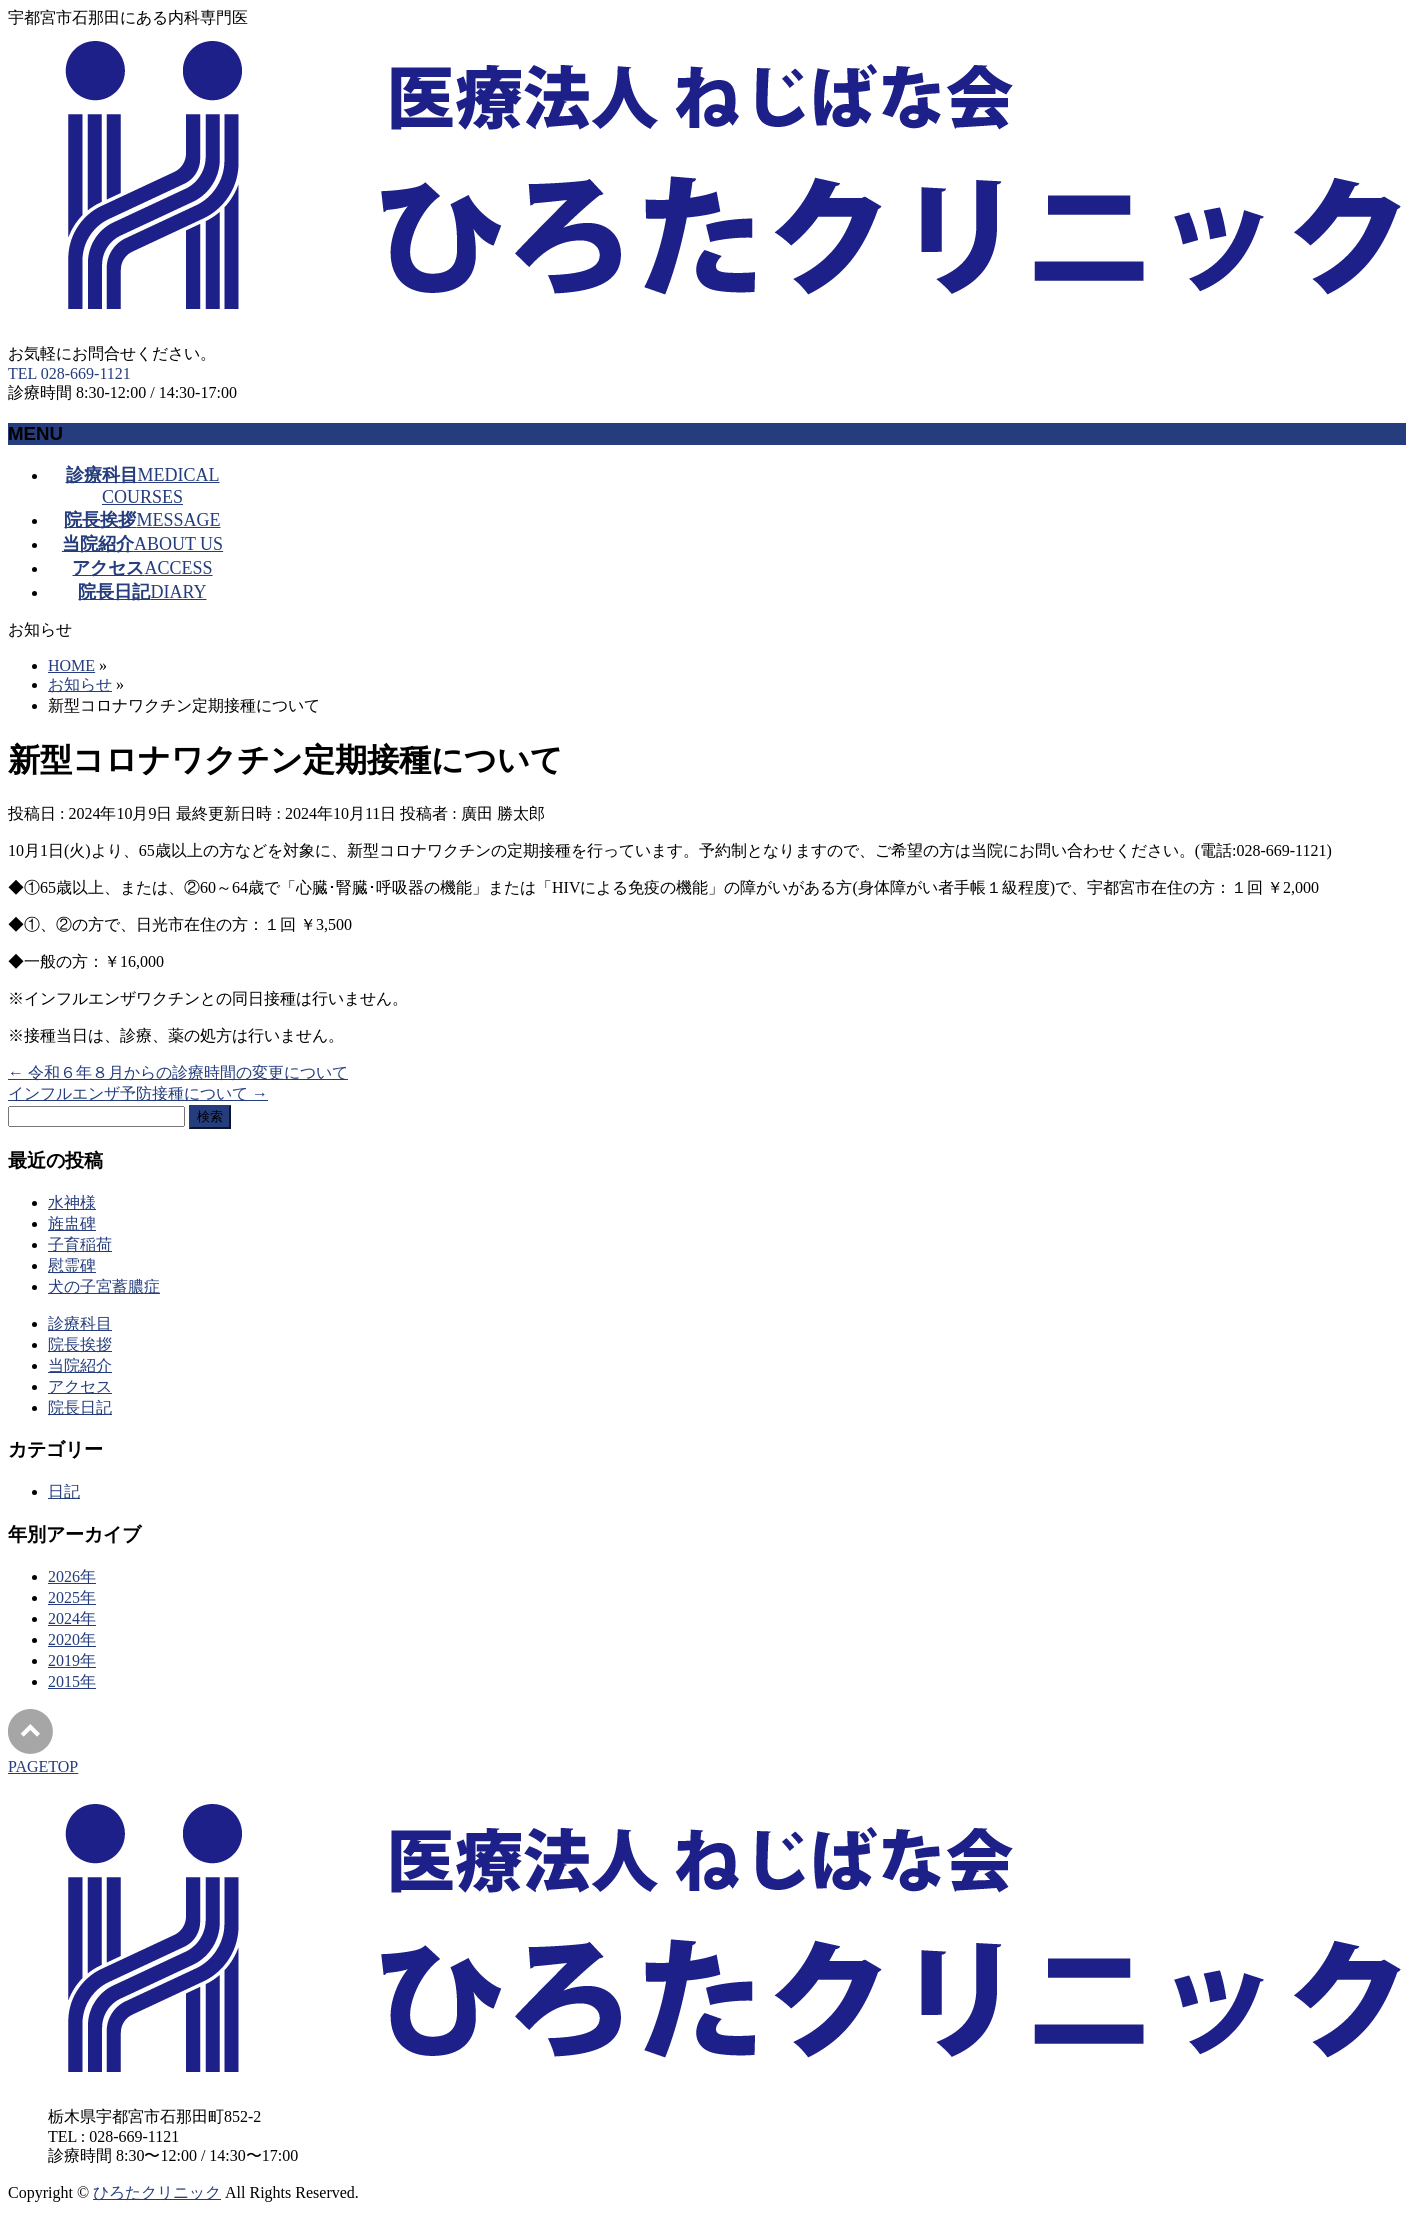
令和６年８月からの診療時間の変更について (178, 1072)
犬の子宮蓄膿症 (104, 1286)
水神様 (72, 1202)
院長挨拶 (80, 1344)
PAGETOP (43, 1766)
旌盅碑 (72, 1223)
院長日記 (80, 1407)
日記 (64, 1491)
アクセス (80, 1386)
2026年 (72, 1576)
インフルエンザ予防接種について (138, 1093)
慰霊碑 (72, 1265)
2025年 (72, 1597)
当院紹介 (80, 1365)
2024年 (72, 1618)
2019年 (72, 1660)
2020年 (72, 1639)
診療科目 (80, 1323)
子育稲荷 (80, 1244)
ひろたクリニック (157, 2192)
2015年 (72, 1681)
